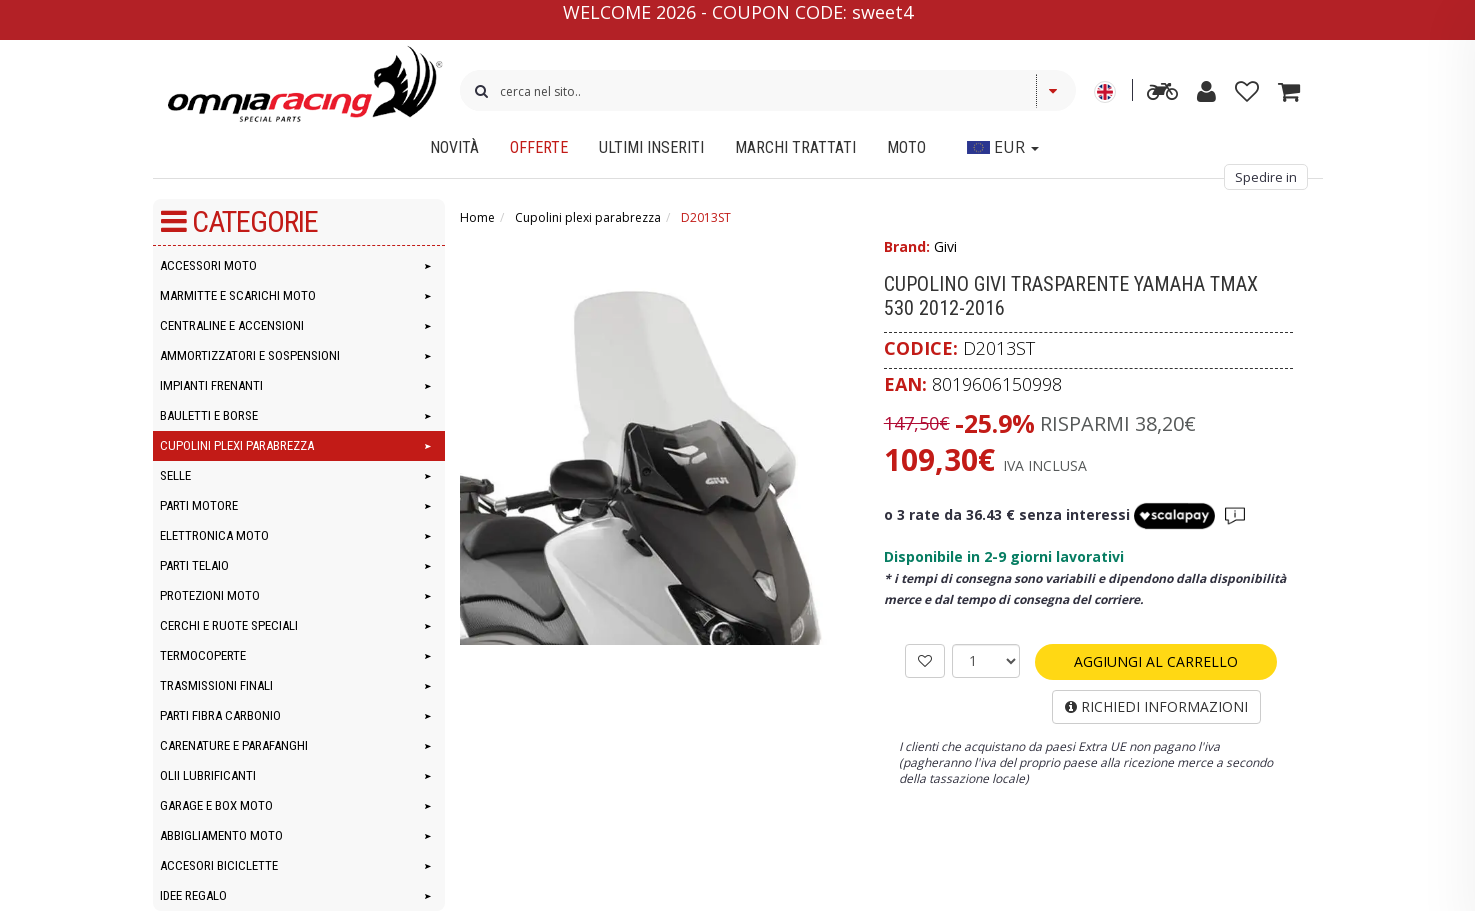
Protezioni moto (210, 595)
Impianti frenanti (211, 385)
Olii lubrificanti (208, 775)
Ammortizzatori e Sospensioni (250, 355)
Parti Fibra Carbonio (220, 715)
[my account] (1206, 95)
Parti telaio (194, 565)
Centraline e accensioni (232, 325)
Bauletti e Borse (209, 415)
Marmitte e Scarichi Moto (238, 295)
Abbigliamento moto (221, 835)
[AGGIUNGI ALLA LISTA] (925, 661)
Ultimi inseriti (651, 147)
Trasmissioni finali (216, 685)
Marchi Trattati (795, 147)
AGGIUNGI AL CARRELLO (1156, 661)
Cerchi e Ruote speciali (229, 625)
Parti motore (199, 505)
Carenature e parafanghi (234, 745)
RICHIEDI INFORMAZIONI (1156, 706)
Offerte (539, 147)
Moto (906, 147)
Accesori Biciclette (219, 865)
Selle (175, 475)
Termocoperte (203, 655)
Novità (454, 147)
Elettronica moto (214, 535)
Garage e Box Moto (216, 805)
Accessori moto (208, 265)
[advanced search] (1162, 95)
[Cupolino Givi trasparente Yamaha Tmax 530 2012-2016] (664, 440)
